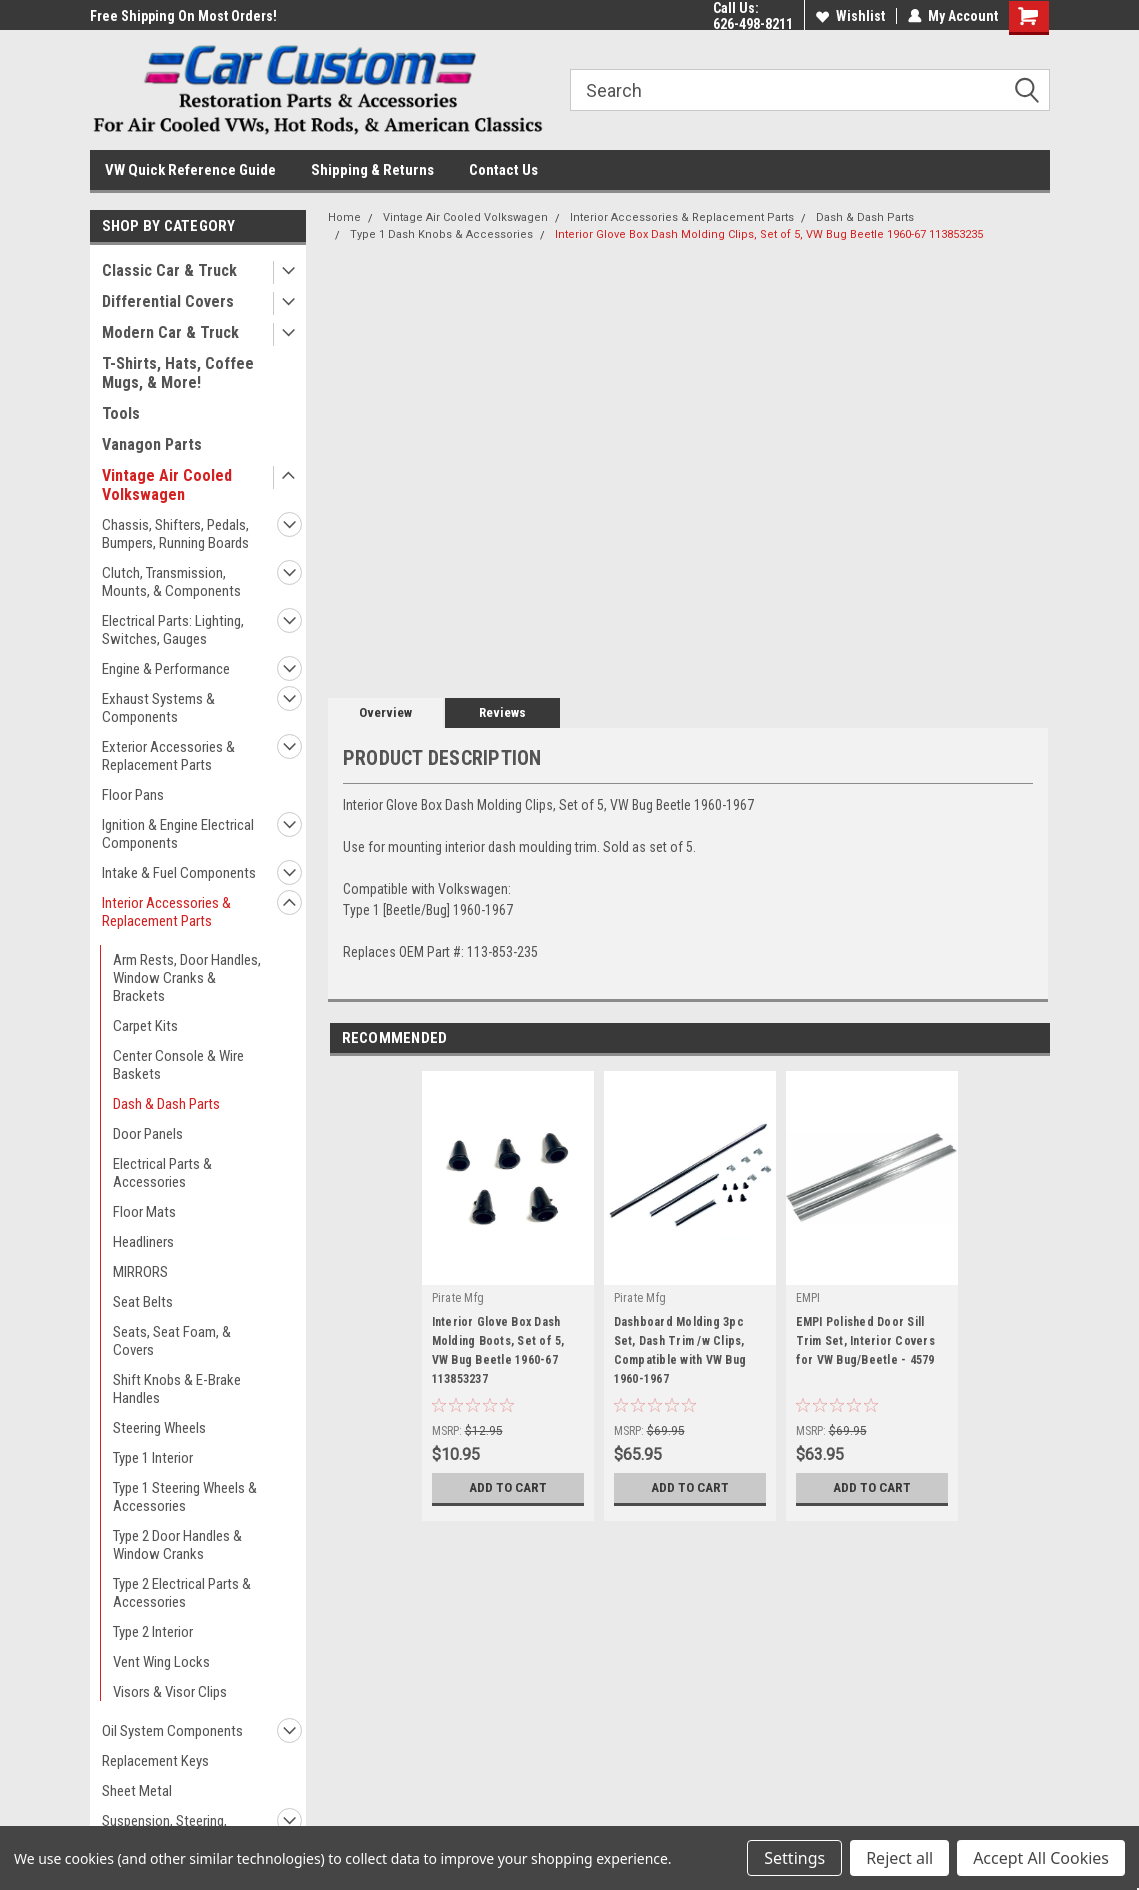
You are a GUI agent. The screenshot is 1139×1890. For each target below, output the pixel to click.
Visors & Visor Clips (170, 1692)
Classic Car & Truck (169, 270)
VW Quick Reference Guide (190, 170)
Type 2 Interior (153, 1632)
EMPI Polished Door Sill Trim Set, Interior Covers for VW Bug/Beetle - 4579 (865, 1341)
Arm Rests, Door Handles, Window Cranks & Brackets (187, 978)
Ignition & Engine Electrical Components (178, 834)
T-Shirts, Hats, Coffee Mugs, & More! (178, 373)
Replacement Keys (155, 1761)
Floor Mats (144, 1212)
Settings (794, 1858)
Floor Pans (133, 795)
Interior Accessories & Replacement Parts (166, 912)
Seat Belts (143, 1302)
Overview (385, 712)
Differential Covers (168, 301)
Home (344, 217)
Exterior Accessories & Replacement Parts (168, 756)
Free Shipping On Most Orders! (183, 16)
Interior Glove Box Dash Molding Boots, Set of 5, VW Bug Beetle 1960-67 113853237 (498, 1350)
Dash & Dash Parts (166, 1104)
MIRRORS (140, 1272)
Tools (121, 413)
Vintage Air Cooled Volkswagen (167, 485)
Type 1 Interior (153, 1458)
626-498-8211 (753, 24)
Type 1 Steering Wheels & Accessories (185, 1497)
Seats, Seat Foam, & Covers (172, 1341)
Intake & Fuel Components (179, 873)
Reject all (899, 1858)
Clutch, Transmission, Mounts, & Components (171, 582)
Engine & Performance (166, 669)
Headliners (143, 1242)
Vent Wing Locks (161, 1662)
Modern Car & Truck (170, 332)
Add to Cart (507, 1488)
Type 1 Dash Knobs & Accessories (441, 234)
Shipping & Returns (372, 170)
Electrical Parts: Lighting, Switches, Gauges (173, 630)
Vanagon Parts (152, 444)
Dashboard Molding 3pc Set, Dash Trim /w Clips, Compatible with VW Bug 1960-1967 (680, 1350)
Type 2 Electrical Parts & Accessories (182, 1593)
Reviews (502, 712)
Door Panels (148, 1134)
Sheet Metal (137, 1791)
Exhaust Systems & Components (158, 708)
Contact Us (503, 170)
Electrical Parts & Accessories (162, 1173)
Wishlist (850, 16)
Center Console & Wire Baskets (178, 1065)
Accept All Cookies (1041, 1858)
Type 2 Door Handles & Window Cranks (177, 1545)
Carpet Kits (145, 1026)
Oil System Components (172, 1731)
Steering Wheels (159, 1428)
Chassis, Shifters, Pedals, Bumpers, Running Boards (175, 534)
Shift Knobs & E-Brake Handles (177, 1389)
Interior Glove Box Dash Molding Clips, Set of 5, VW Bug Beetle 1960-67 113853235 (769, 234)
